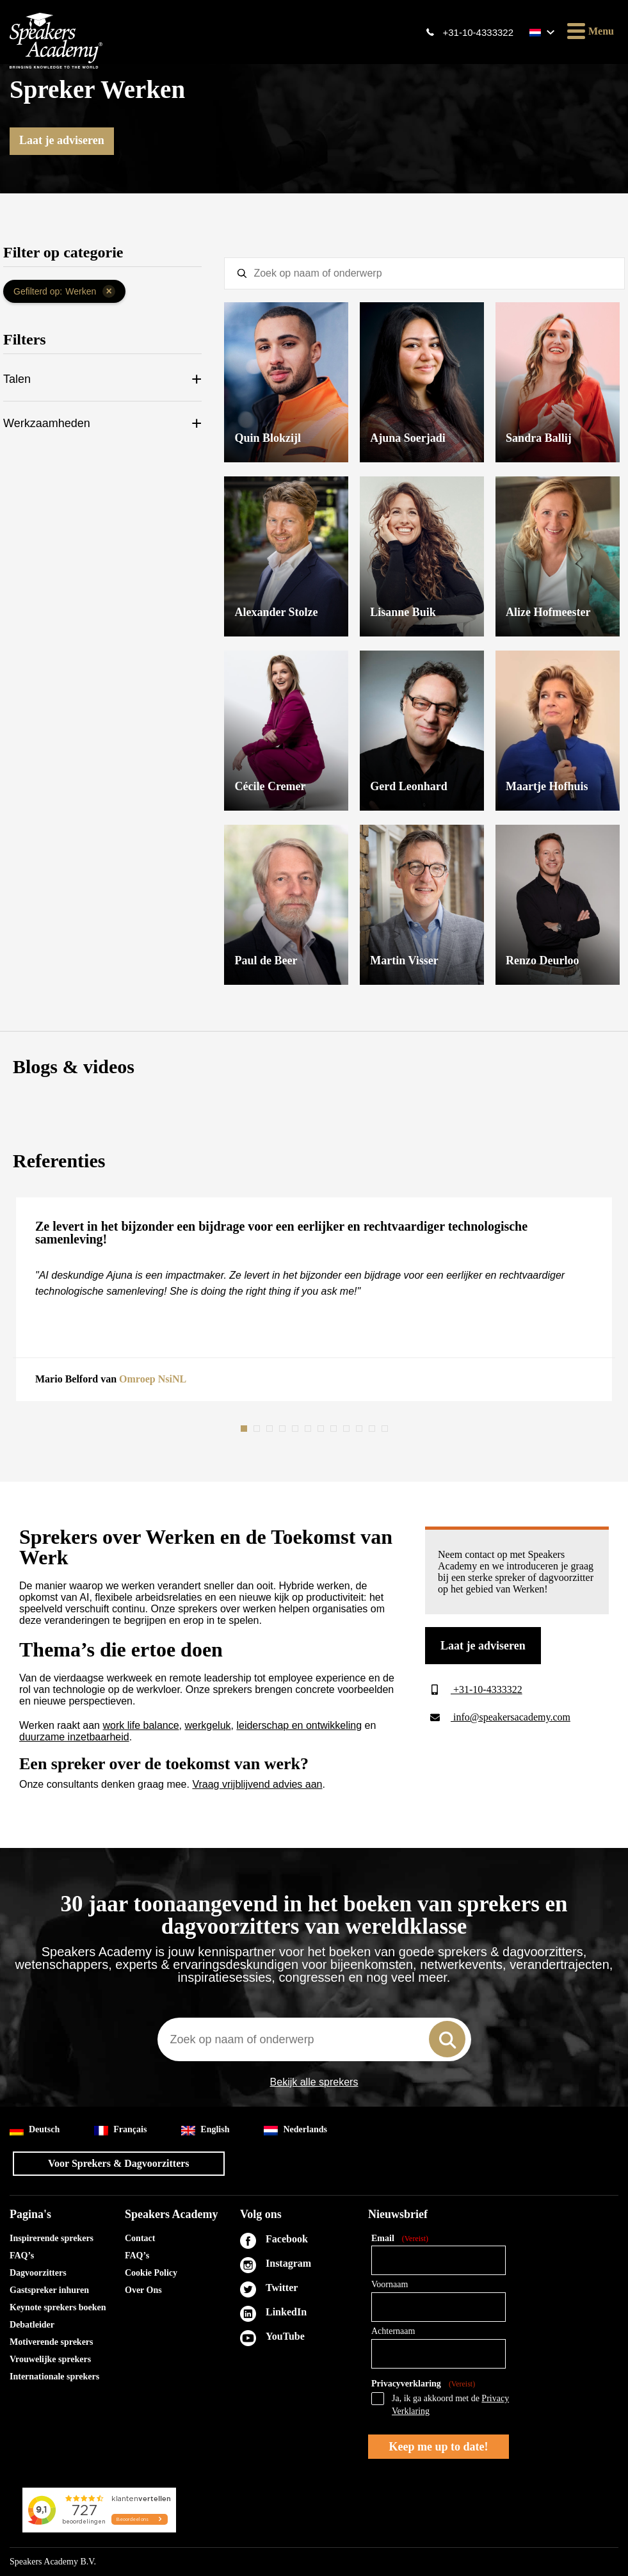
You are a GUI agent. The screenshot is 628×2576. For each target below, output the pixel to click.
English (205, 2130)
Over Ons (143, 2290)
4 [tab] (283, 1428)
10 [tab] (360, 1428)
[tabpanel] (314, 1299)
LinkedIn (286, 2311)
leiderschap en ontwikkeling (299, 1725)
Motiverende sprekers (51, 2342)
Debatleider (32, 2324)
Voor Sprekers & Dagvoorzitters (118, 2163)
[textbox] (424, 273)
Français (120, 2130)
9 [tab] (347, 1428)
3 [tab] (271, 1428)
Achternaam (393, 2331)
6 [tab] (309, 1428)
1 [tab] (245, 1428)
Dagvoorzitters (38, 2273)
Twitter (282, 2287)
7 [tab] (322, 1428)
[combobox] (314, 2039)
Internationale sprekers (54, 2376)
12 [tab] (386, 1428)
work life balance (140, 1725)
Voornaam (389, 2284)
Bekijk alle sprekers (314, 2082)
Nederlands (295, 2130)
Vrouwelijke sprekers (50, 2359)
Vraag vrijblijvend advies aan (257, 1784)
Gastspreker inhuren (49, 2290)
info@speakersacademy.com (497, 1717)
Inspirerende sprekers (51, 2238)
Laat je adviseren (61, 140)
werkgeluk (208, 1725)
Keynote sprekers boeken (58, 2307)
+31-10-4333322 (477, 32)
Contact (140, 2238)
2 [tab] (258, 1428)
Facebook (287, 2238)
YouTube (285, 2336)
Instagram (288, 2263)
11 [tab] (373, 1428)
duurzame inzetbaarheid (74, 1736)
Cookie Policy (151, 2273)
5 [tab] (296, 1428)
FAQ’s (22, 2255)
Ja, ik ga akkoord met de (450, 2405)
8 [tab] (335, 1428)
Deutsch (35, 2130)
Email (399, 2238)
